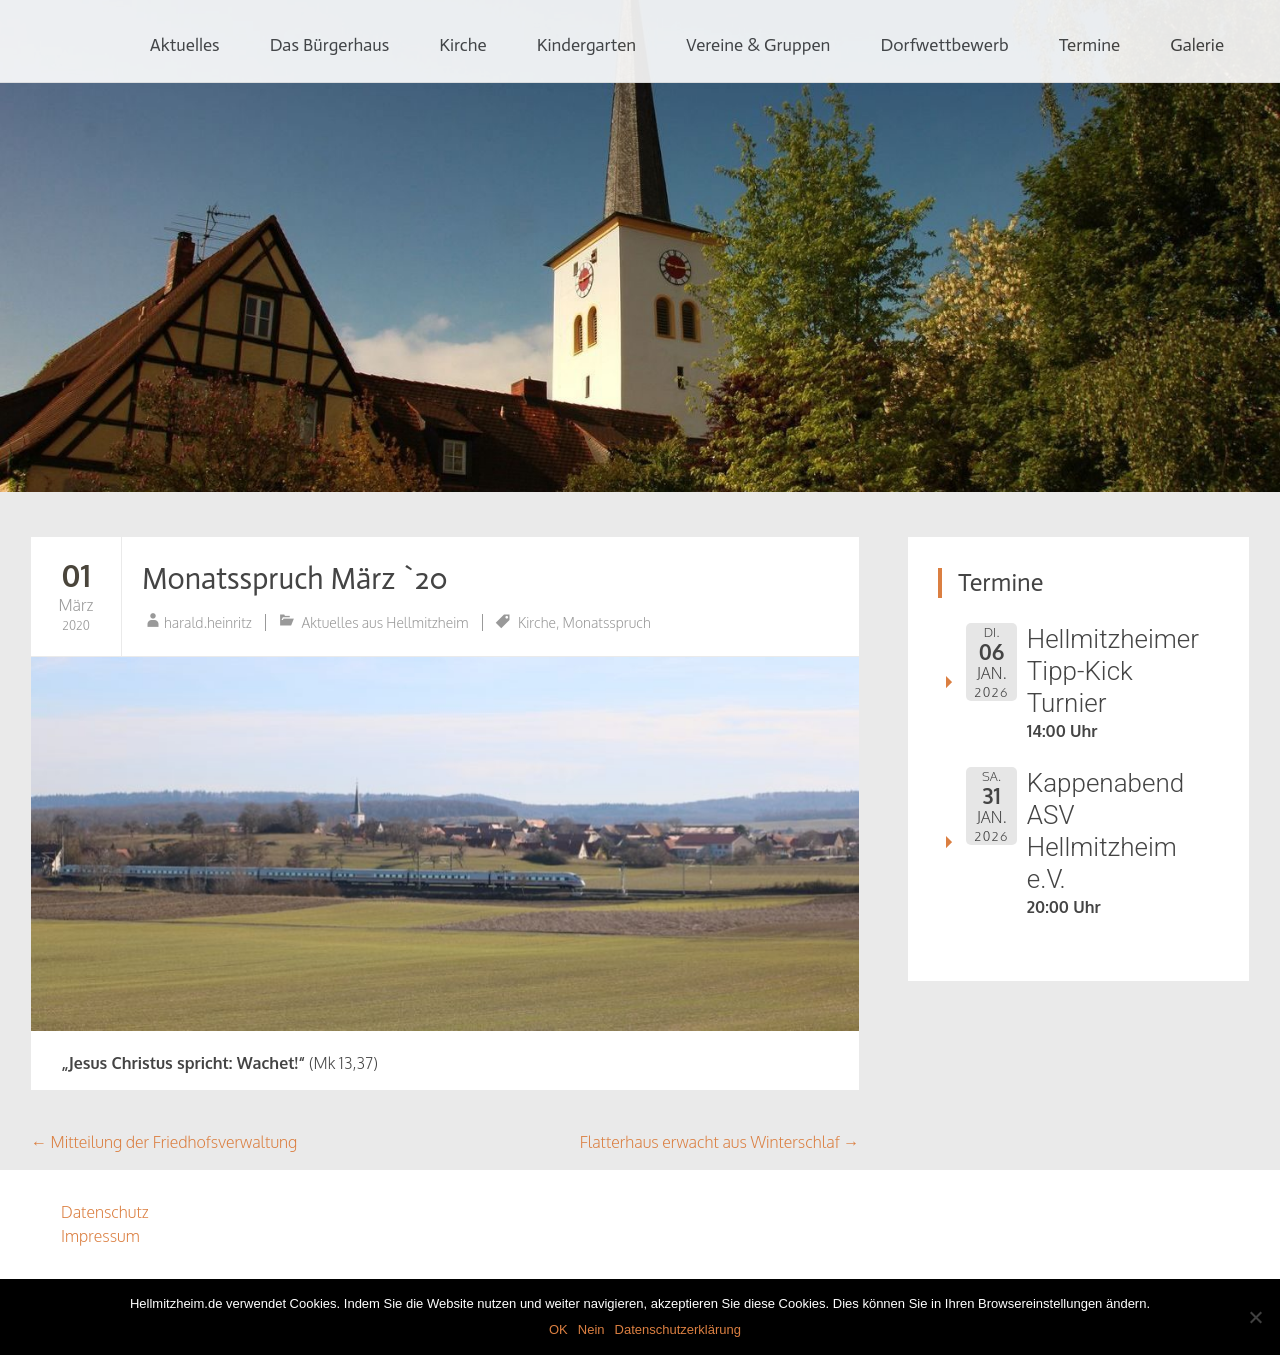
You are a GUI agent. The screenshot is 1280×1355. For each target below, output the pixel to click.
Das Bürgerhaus (330, 45)
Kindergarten (586, 45)
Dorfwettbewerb (944, 45)
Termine (1090, 45)
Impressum (100, 1236)
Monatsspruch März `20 (295, 579)
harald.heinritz (208, 622)
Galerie (1197, 45)
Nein (591, 1329)
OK (558, 1329)
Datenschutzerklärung (678, 1329)
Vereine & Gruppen (758, 45)
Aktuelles (185, 45)
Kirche (462, 45)
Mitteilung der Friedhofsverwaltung (164, 1142)
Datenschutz (105, 1212)
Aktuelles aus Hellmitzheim (385, 622)
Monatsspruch (607, 622)
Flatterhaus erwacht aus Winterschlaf (720, 1142)
